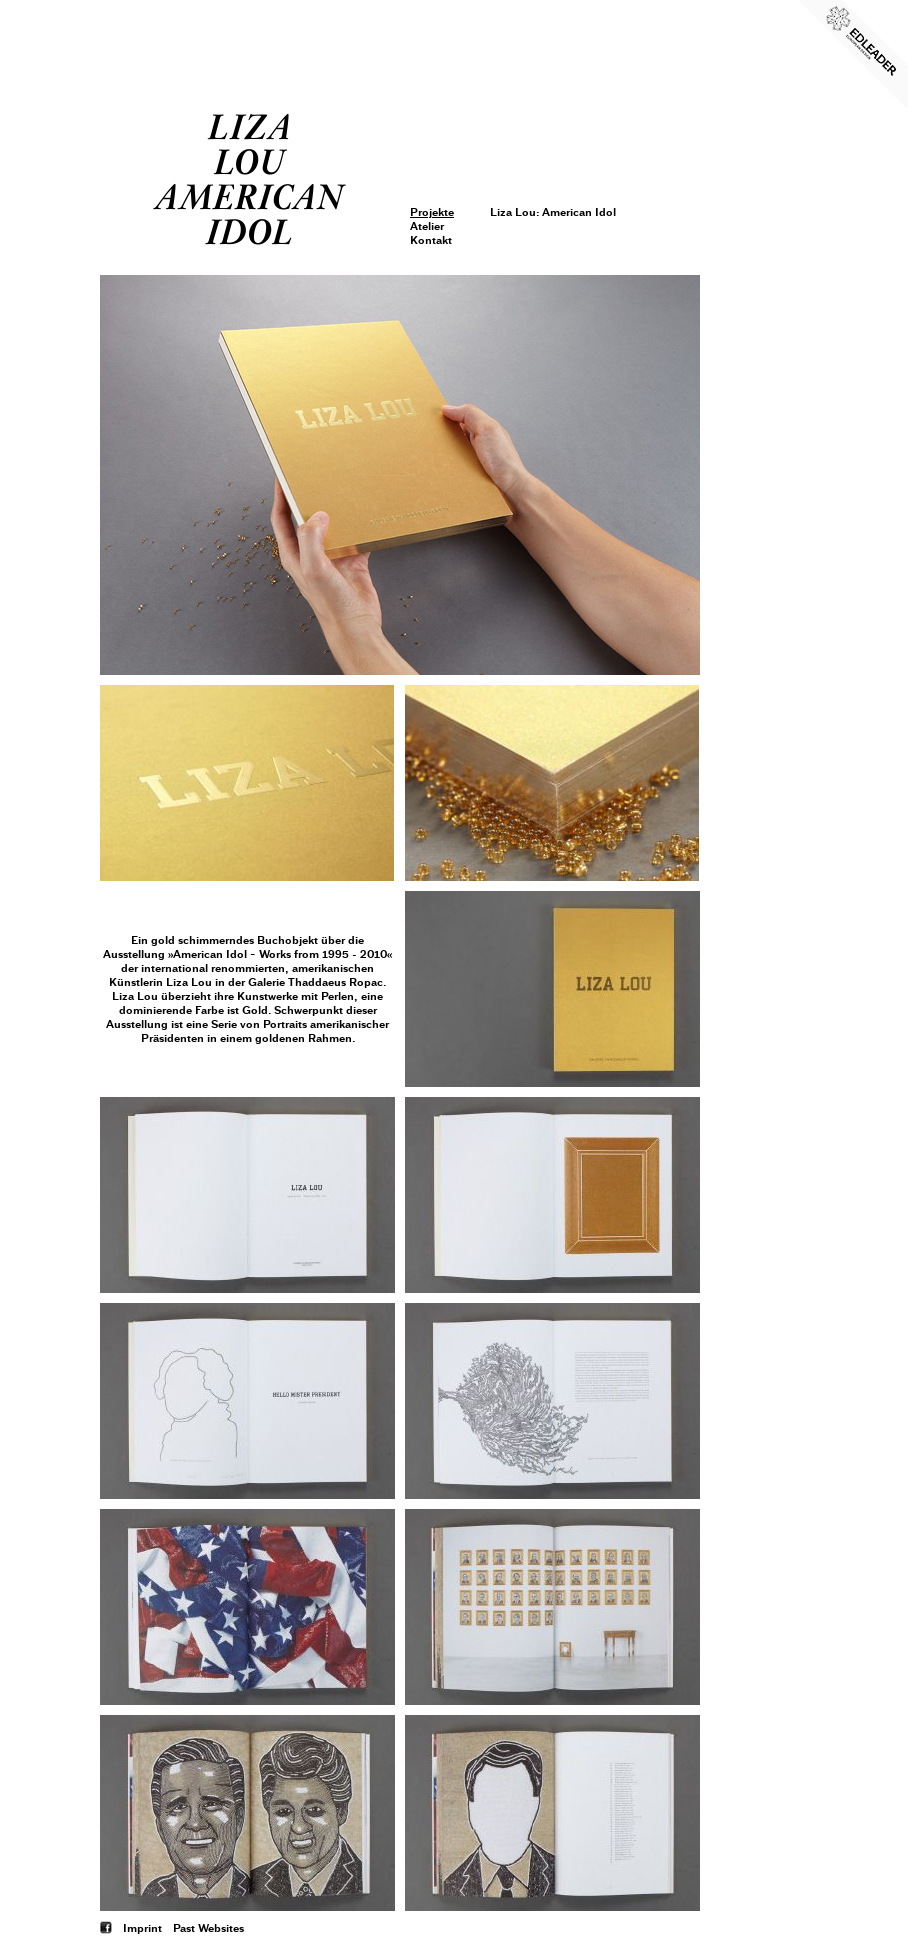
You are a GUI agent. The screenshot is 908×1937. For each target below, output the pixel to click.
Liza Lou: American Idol (553, 212)
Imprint (142, 1928)
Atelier (427, 226)
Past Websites (208, 1928)
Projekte (432, 212)
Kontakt (431, 240)
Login (425, 107)
